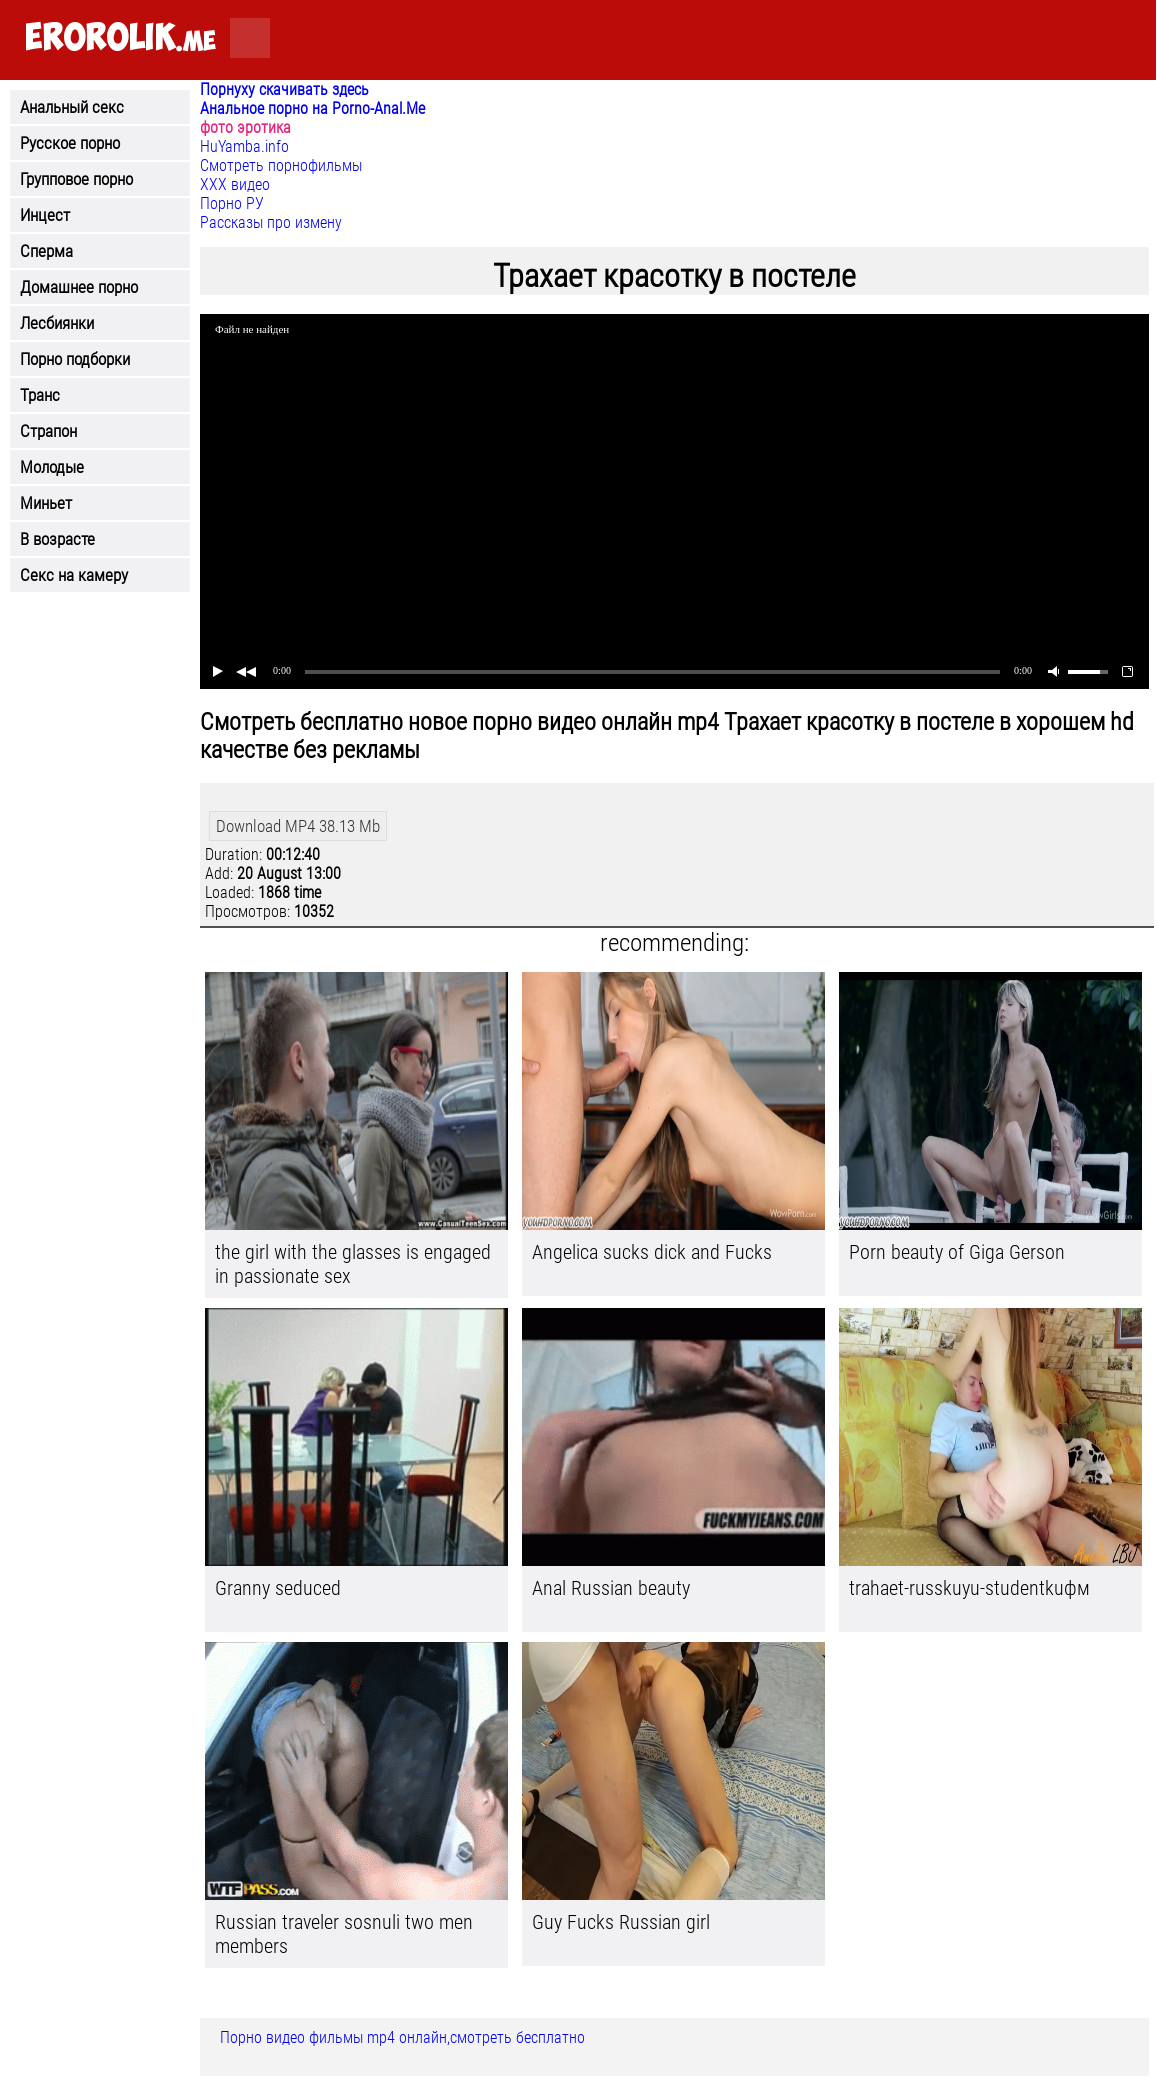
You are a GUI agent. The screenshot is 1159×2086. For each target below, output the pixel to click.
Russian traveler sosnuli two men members (344, 1934)
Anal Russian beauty (611, 1588)
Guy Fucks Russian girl (621, 1922)
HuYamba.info (244, 146)
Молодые (52, 467)
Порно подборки (75, 359)
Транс (40, 395)
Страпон (48, 431)
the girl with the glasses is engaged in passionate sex (353, 1264)
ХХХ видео (235, 184)
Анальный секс (72, 107)
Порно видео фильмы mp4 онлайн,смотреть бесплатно (402, 2037)
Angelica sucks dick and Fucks (652, 1252)
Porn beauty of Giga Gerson (957, 1252)
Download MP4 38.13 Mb (298, 826)
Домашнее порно (79, 287)
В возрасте (57, 539)
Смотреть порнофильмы (281, 165)
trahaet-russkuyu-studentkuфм (969, 1588)
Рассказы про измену (271, 222)
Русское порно (70, 143)
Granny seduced (278, 1588)
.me (120, 38)
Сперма (46, 251)
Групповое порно (76, 179)
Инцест (45, 215)
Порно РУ (232, 203)
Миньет (46, 503)
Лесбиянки (57, 323)
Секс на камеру (74, 575)
